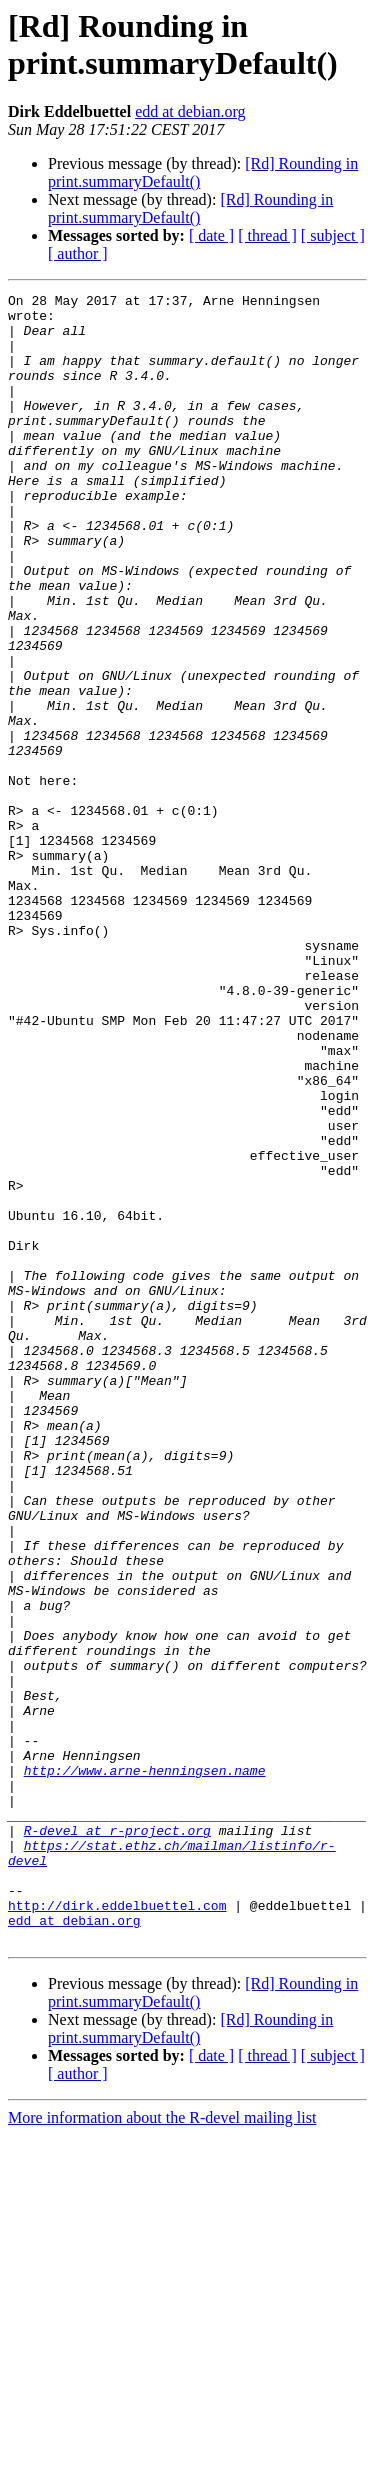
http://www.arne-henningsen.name (145, 2067)
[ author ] (78, 253)
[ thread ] (267, 235)
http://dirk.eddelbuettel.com (117, 2229)
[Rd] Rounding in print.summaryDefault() (190, 208)
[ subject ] (333, 235)
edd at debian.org (190, 111)
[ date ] (211, 235)
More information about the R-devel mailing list (162, 2447)
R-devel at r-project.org (117, 2139)
